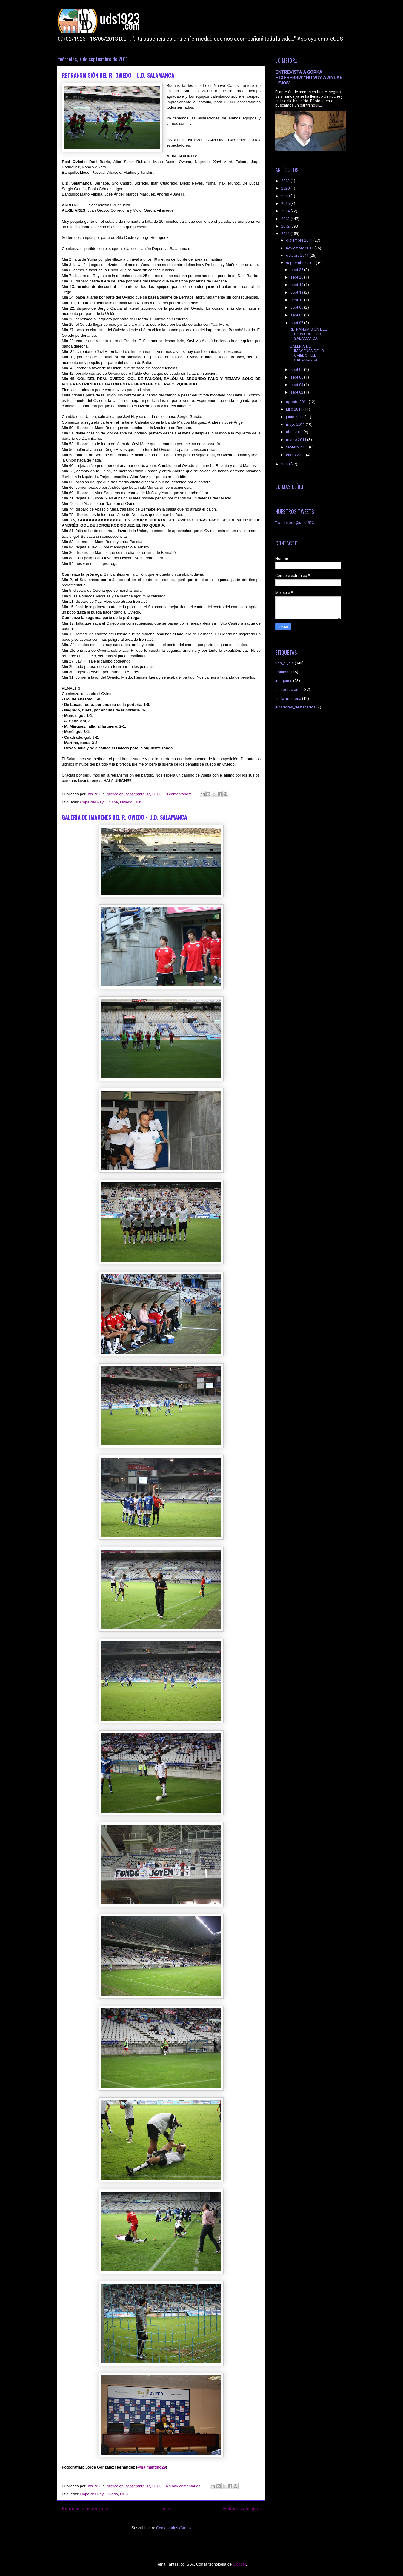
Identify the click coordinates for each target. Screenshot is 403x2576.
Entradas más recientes (86, 2508)
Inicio (166, 2508)
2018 (285, 196)
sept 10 (297, 300)
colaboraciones (288, 689)
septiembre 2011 (301, 263)
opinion (281, 672)
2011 (285, 233)
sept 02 (297, 392)
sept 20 (297, 277)
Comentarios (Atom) (173, 2528)
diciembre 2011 (299, 240)
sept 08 (297, 315)
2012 (285, 226)
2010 (285, 464)
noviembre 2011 (300, 248)
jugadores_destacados (295, 707)
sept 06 (297, 369)
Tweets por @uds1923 (294, 522)
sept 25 (297, 270)
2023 (285, 181)
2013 (285, 218)
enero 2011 (296, 455)
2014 (285, 211)
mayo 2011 (296, 424)
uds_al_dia (284, 663)
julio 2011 (294, 409)
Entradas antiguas (242, 2508)
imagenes (283, 680)
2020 (285, 188)
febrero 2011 (297, 447)
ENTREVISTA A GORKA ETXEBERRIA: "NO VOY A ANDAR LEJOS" (308, 78)
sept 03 (297, 384)
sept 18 (297, 292)
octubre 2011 (298, 255)
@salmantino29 (151, 2467)
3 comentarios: (179, 794)
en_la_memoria (288, 698)
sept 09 (297, 307)
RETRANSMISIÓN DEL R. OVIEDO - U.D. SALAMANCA (118, 75)
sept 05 (297, 377)
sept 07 (297, 322)
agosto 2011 (297, 401)
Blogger (239, 2564)
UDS (138, 802)
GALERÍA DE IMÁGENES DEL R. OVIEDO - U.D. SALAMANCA (124, 817)
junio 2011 (295, 417)
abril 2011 (295, 432)
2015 (285, 203)
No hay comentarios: (184, 2486)
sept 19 (297, 284)
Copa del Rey (91, 802)
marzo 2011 (296, 439)
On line (111, 802)
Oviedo (126, 802)
